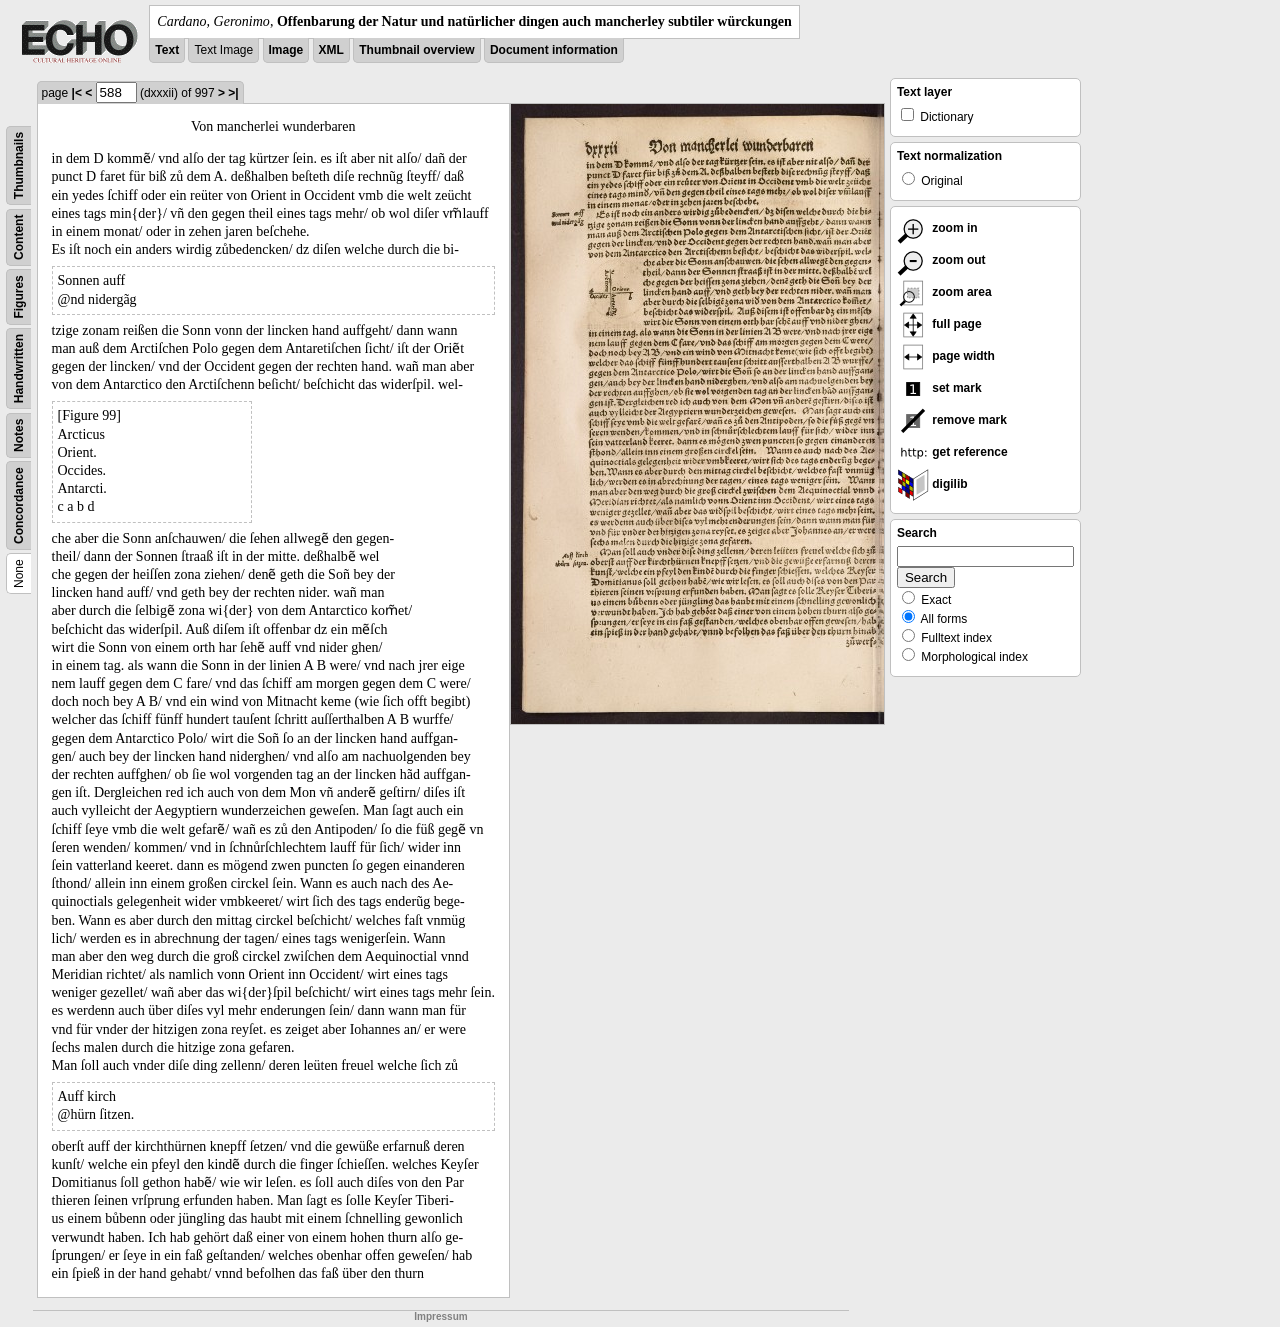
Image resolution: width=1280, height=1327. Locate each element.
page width (946, 356)
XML (331, 50)
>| (233, 93)
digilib (932, 484)
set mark (939, 388)
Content (19, 237)
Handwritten (19, 368)
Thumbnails (19, 165)
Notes (19, 435)
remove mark (952, 420)
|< (77, 93)
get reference (952, 452)
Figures (19, 296)
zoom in (937, 228)
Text (167, 50)
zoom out (941, 260)
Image (286, 50)
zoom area (944, 292)
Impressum (440, 1316)
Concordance (19, 505)
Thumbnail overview (416, 50)
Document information (554, 50)
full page (939, 324)
